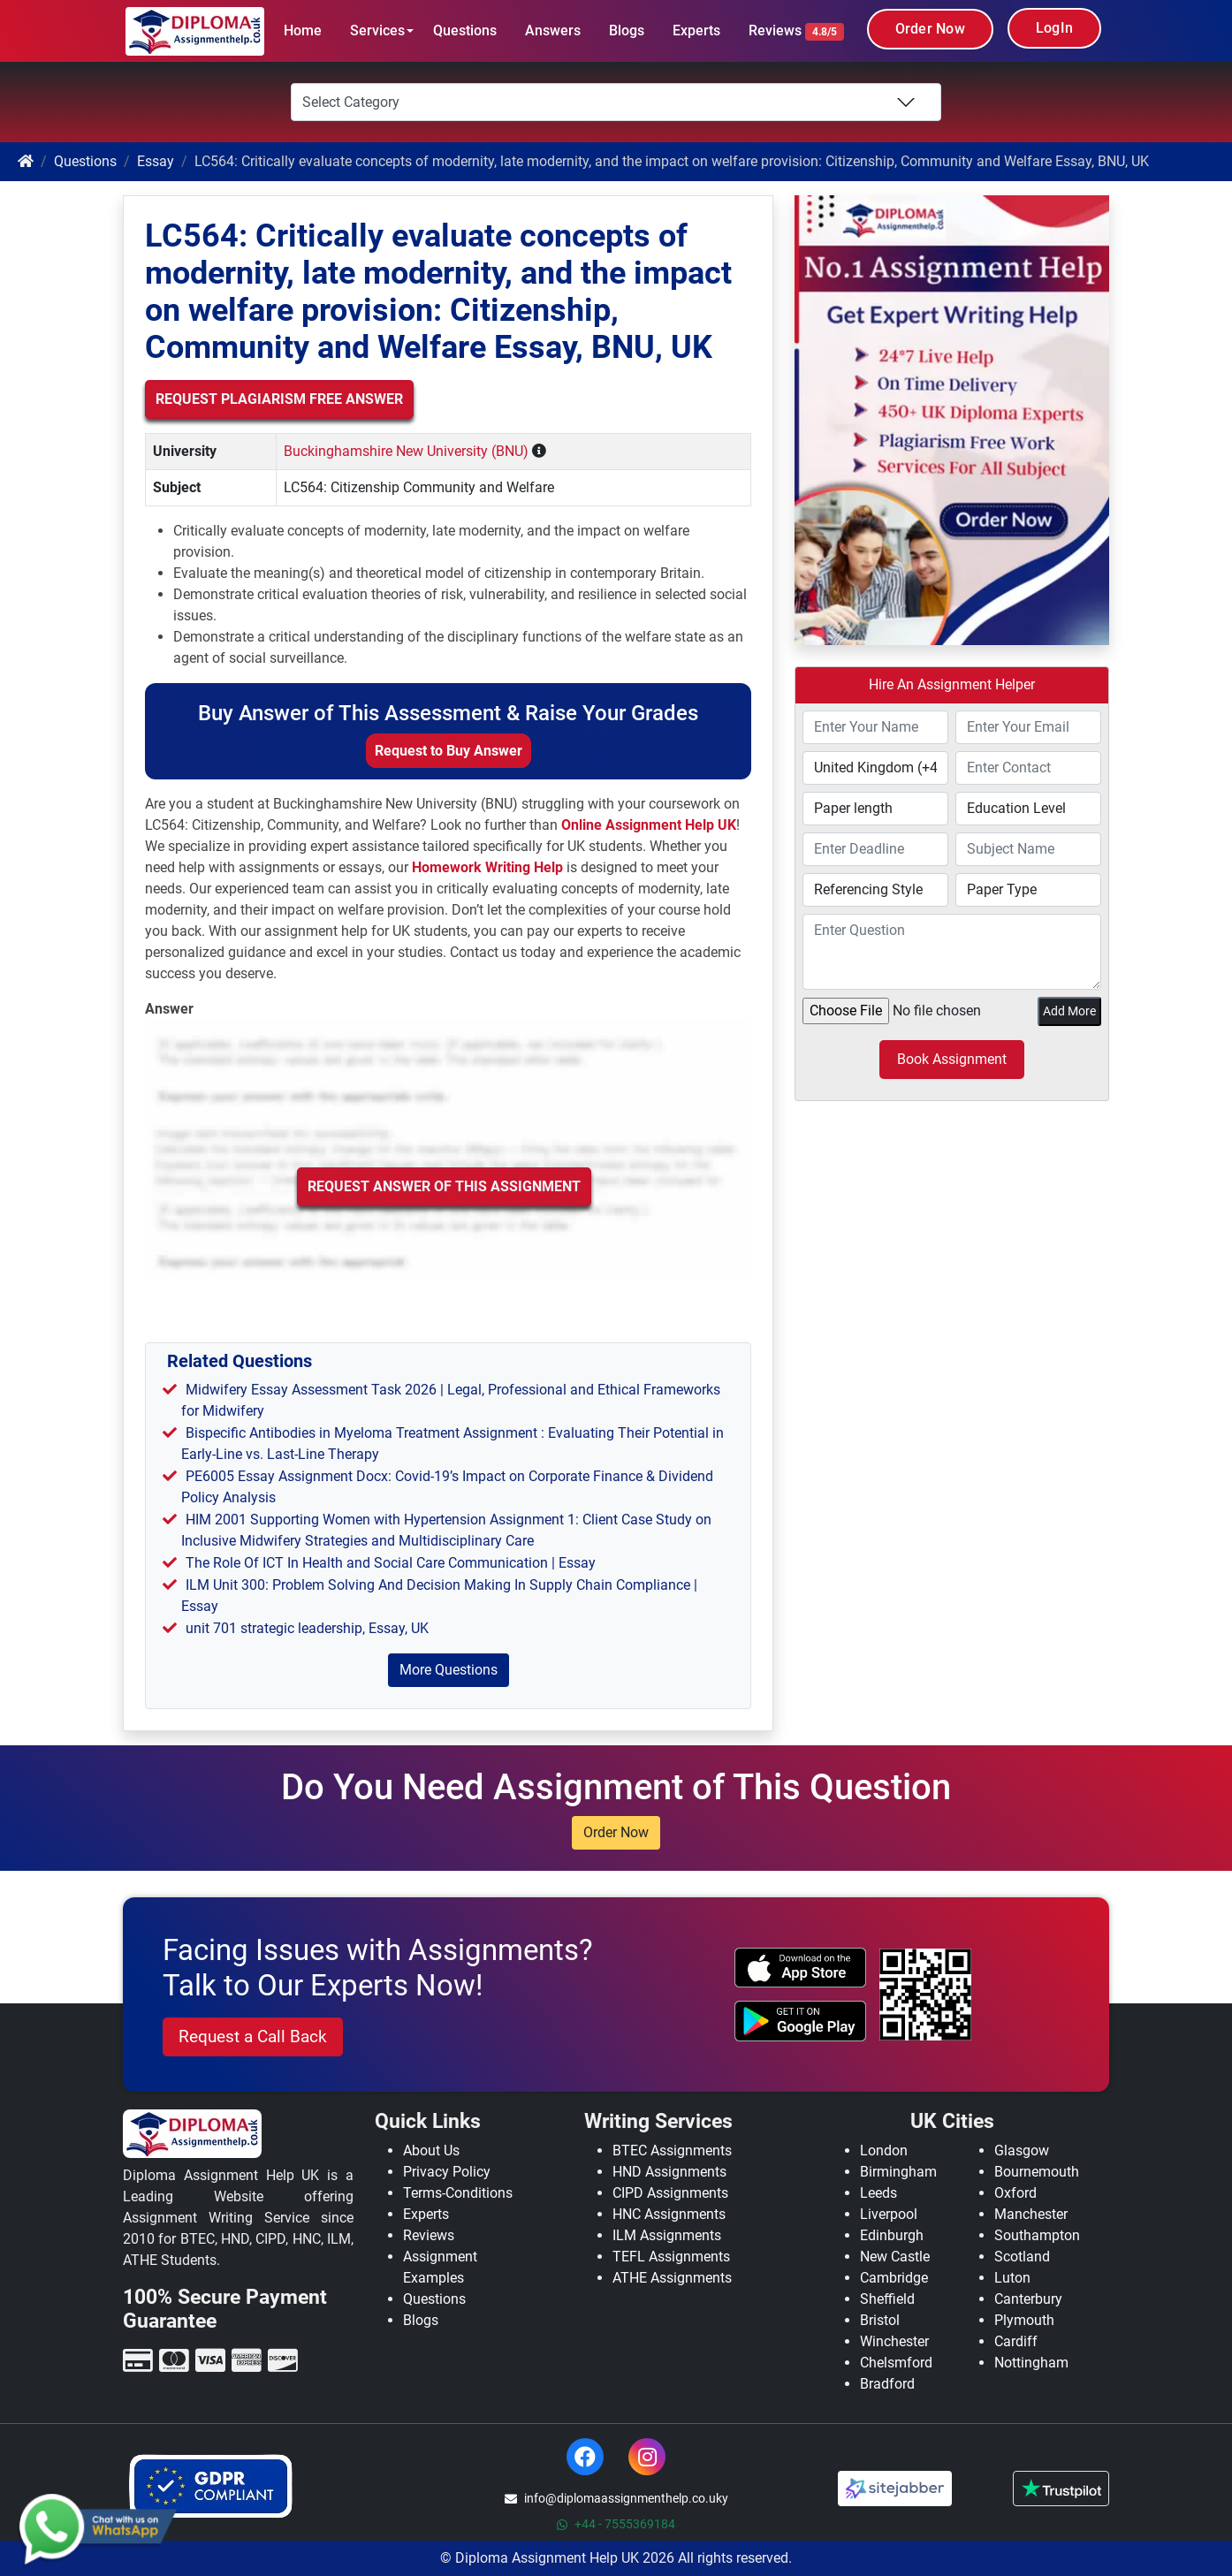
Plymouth (1024, 2320)
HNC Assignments (669, 2214)
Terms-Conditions (458, 2193)
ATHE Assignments (672, 2277)
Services (377, 30)
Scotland (1022, 2256)
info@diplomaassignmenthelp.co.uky (616, 2498)
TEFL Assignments (671, 2256)
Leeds (878, 2193)
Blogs (626, 30)
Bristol (880, 2320)
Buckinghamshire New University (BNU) (406, 451)
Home (303, 30)
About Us (431, 2150)
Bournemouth (1036, 2171)
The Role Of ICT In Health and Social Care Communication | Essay (391, 1562)
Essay (155, 161)
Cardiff (1016, 2341)
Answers (553, 30)
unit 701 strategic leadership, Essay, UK (307, 1628)
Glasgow (1021, 2150)
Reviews (796, 31)
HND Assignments (669, 2171)
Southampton (1037, 2235)
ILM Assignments (666, 2235)
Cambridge (894, 2277)
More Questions (448, 1669)
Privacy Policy (447, 2171)
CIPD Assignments (670, 2193)
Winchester (894, 2341)
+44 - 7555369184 (616, 2524)
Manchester (1031, 2214)
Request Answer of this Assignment (444, 1186)
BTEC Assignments (672, 2150)
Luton (1012, 2277)
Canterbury (1028, 2299)
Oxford (1015, 2193)
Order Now (930, 28)
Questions (465, 30)
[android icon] (800, 2021)
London (884, 2150)
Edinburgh (892, 2235)
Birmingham (898, 2171)
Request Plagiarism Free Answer (279, 399)
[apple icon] (800, 1968)
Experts (696, 30)
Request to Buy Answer (448, 750)
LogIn (1054, 27)
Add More (1069, 1011)
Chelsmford (896, 2362)
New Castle (895, 2256)
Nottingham (1031, 2362)
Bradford (887, 2383)
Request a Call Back (253, 2036)
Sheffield (887, 2299)
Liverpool (888, 2214)
